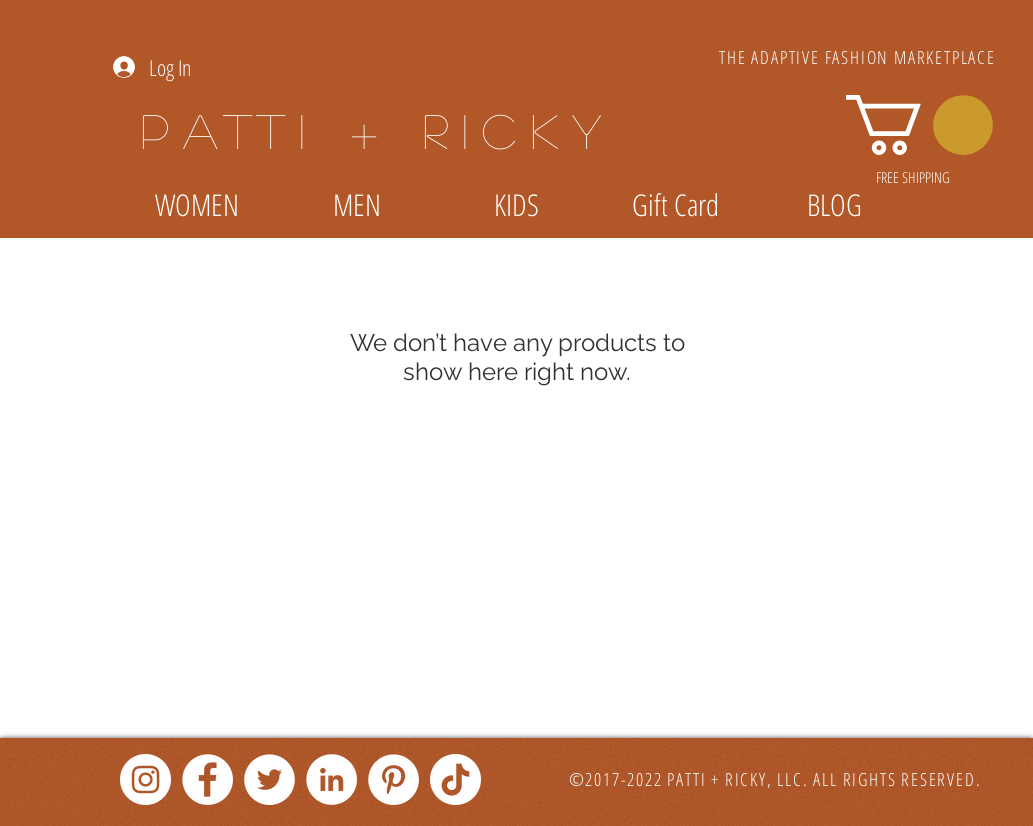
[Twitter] (269, 779)
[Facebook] (207, 779)
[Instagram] (145, 779)
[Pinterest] (393, 779)
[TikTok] (455, 779)
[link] (919, 125)
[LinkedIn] (331, 779)
